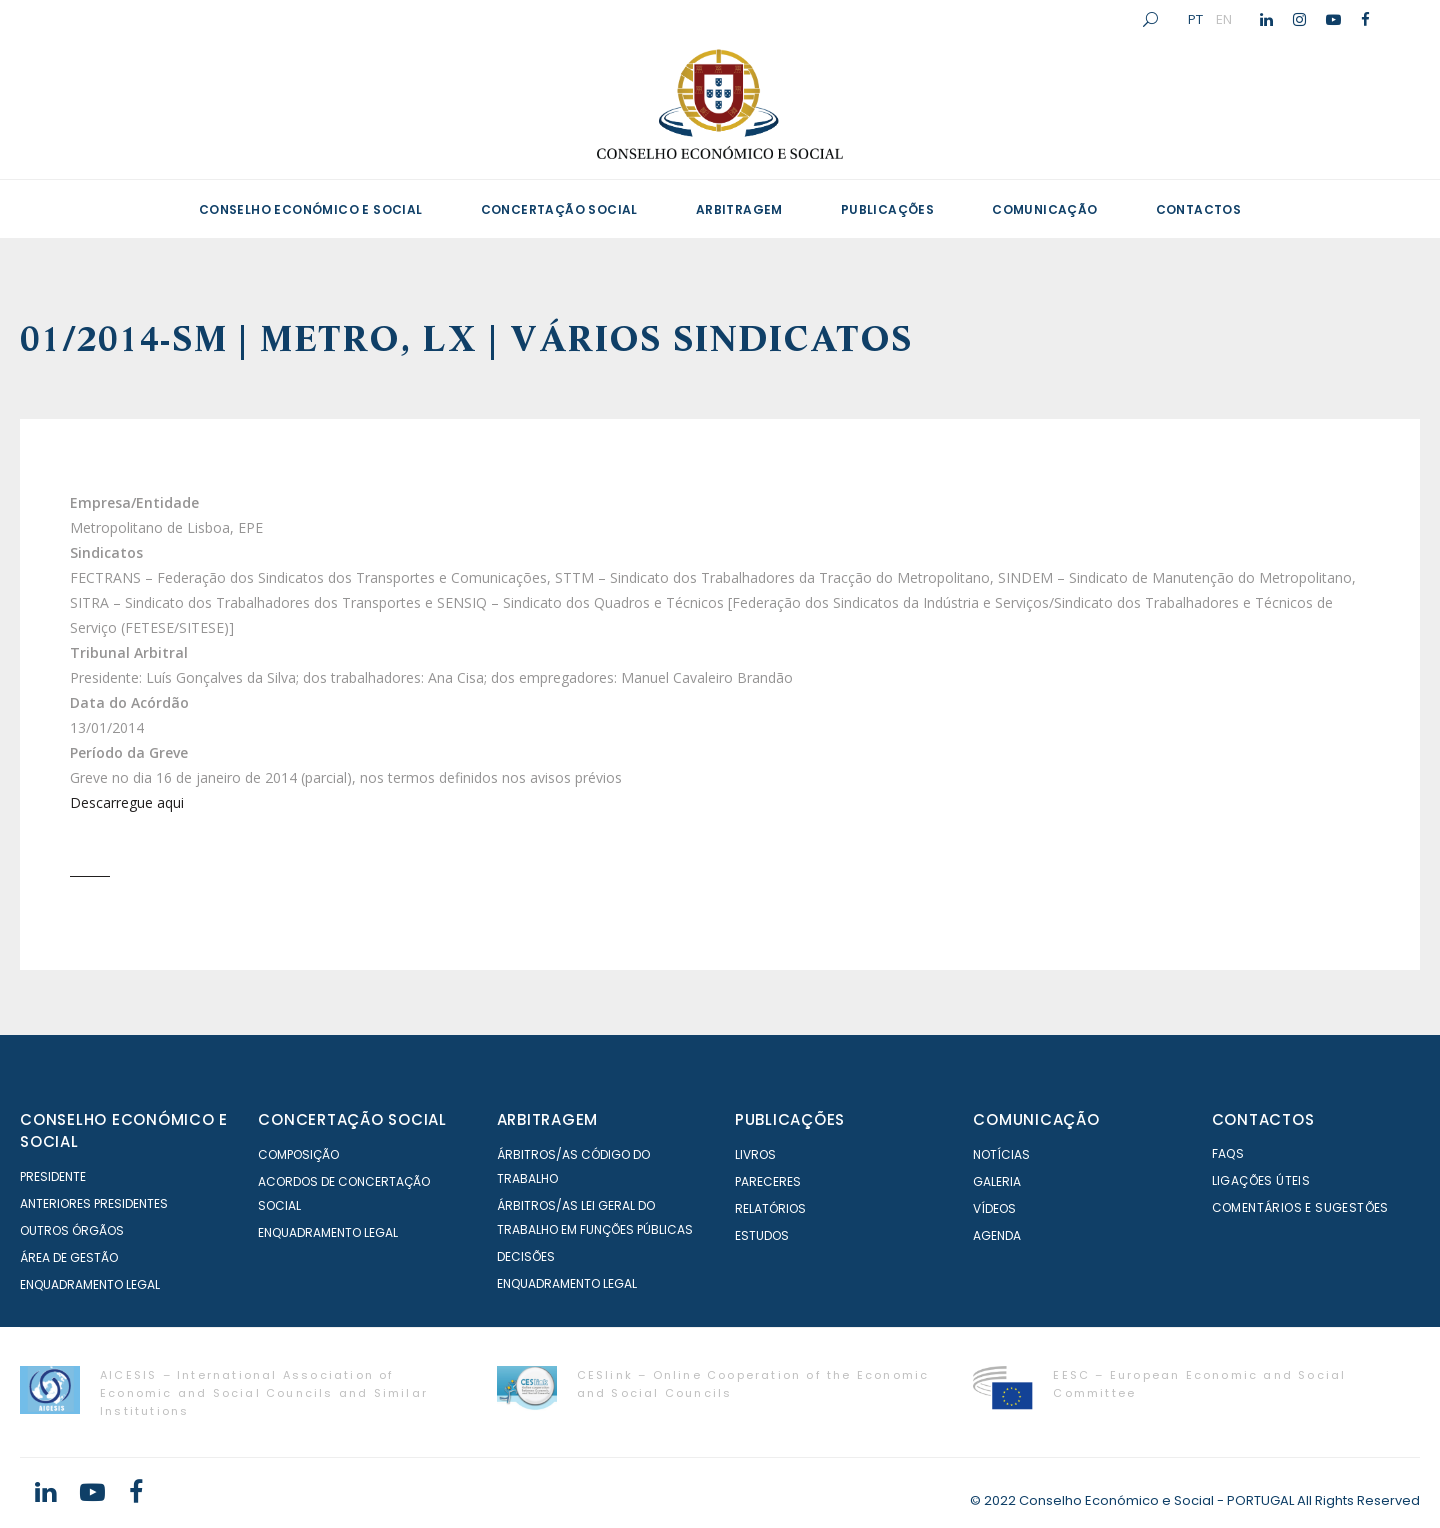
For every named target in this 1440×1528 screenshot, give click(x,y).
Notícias (1001, 1154)
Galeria (997, 1181)
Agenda (997, 1235)
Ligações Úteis (1261, 1180)
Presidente (53, 1176)
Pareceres (768, 1181)
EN (1224, 19)
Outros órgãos (72, 1230)
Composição (298, 1154)
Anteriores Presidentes (94, 1203)
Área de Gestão (69, 1257)
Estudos (762, 1235)
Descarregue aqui (127, 802)
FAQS (1228, 1153)
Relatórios (770, 1208)
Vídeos (994, 1208)
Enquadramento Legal (90, 1284)
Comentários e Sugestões (1300, 1207)
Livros (755, 1154)
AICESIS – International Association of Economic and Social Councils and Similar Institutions (264, 1393)
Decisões (526, 1256)
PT (1195, 19)
